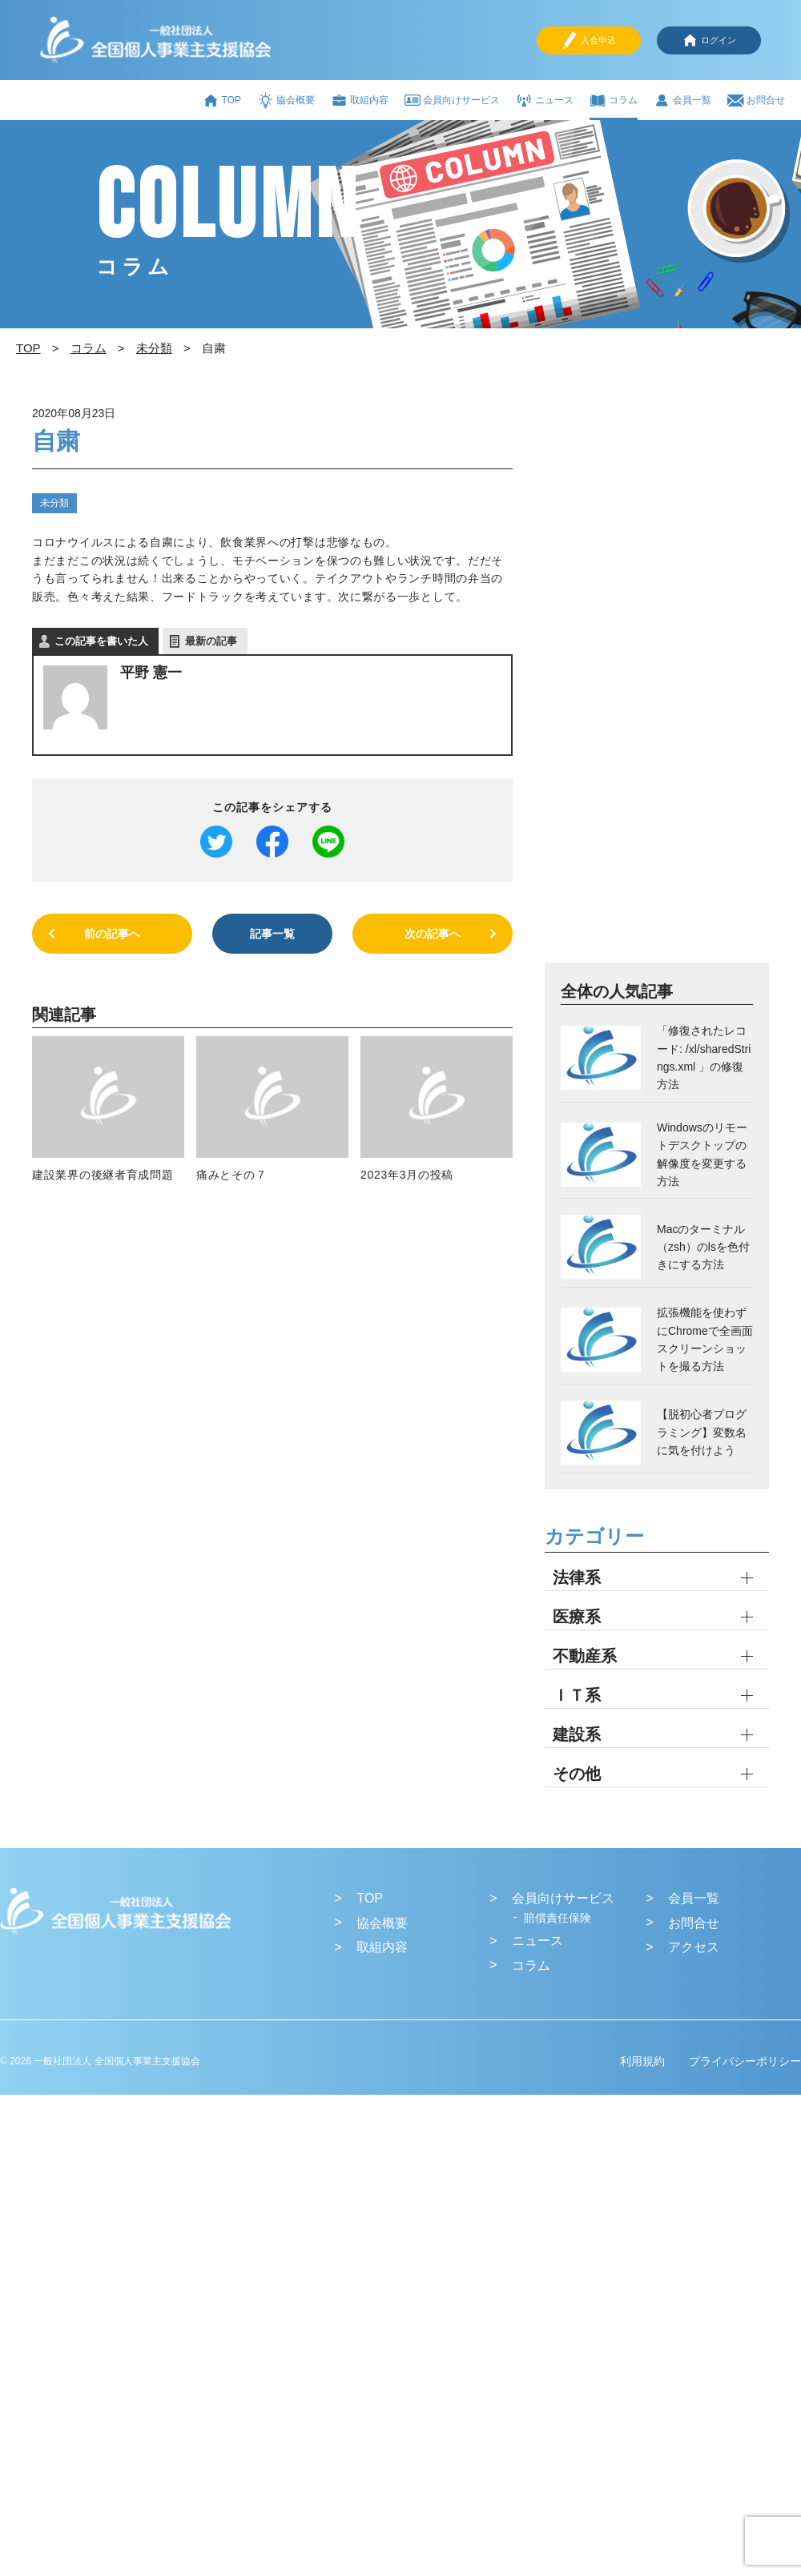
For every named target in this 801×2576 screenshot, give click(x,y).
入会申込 (589, 40)
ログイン (709, 40)
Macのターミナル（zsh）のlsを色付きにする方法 (703, 1247)
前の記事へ (112, 933)
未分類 (54, 502)
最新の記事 (211, 641)
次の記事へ (433, 933)
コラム (614, 100)
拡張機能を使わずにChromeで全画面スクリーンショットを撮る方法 (705, 1339)
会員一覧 (682, 100)
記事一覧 (272, 933)
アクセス (693, 1947)
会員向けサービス (452, 100)
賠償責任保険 (557, 1917)
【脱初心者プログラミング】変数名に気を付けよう (702, 1432)
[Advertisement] (627, 680)
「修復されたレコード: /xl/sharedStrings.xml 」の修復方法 (704, 1057)
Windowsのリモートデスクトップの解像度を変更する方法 (702, 1154)
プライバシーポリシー (745, 2061)
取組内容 (359, 100)
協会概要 (286, 100)
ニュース (545, 100)
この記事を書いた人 (101, 641)
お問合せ (756, 100)
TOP (222, 100)
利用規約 (642, 2061)
